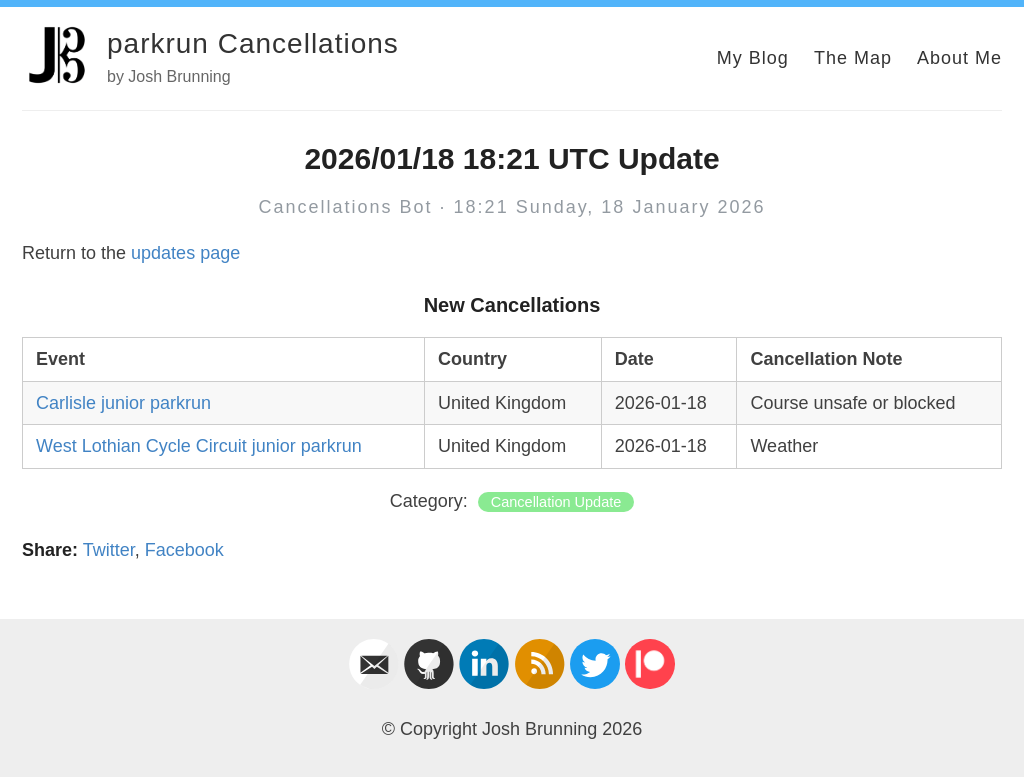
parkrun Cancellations (253, 43)
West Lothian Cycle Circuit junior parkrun (199, 446)
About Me (959, 58)
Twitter (109, 550)
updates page (185, 253)
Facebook (184, 550)
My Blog (753, 58)
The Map (853, 58)
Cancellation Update (556, 502)
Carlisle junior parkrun (123, 403)
